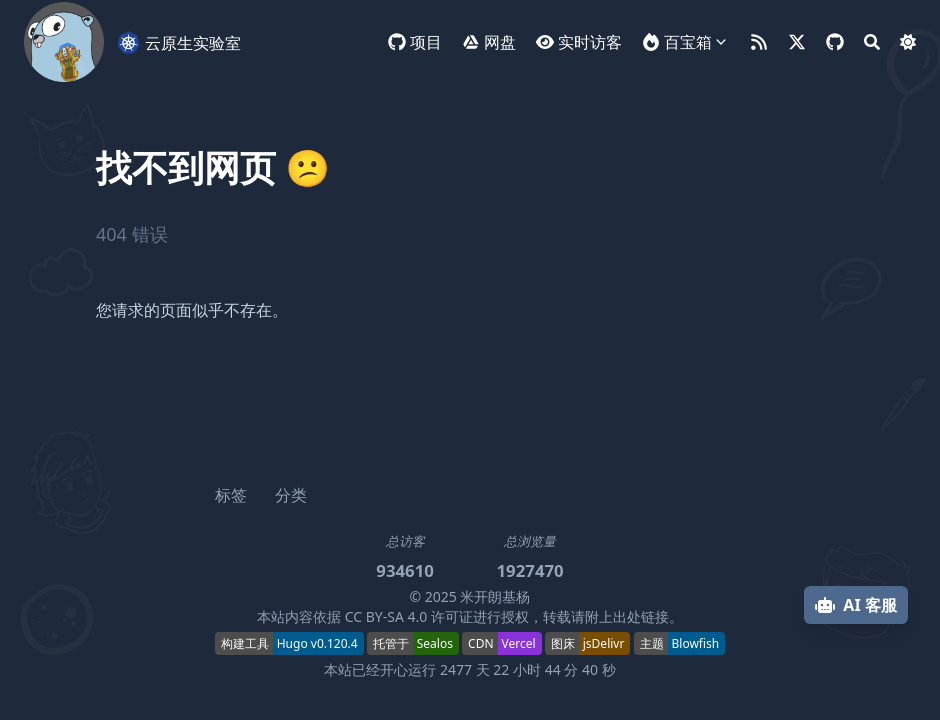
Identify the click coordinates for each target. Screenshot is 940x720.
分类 (291, 495)
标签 (231, 495)
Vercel (519, 643)
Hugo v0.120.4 (317, 643)
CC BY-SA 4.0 (386, 616)
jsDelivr (604, 643)
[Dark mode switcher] (908, 42)
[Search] (872, 42)
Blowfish (696, 643)
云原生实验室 (178, 42)
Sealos (435, 643)
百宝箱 (688, 42)
